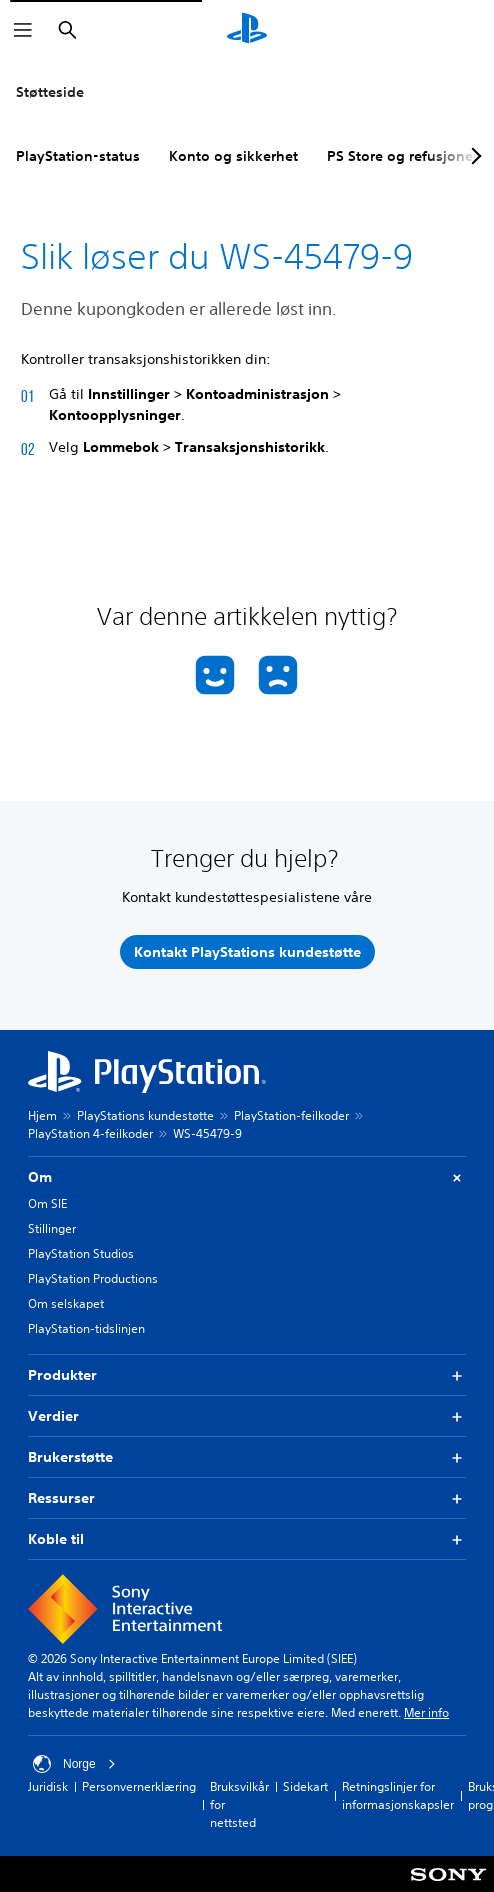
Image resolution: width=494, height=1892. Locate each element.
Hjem (42, 1115)
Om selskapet (66, 1303)
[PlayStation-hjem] (247, 30)
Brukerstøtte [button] (247, 1457)
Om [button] (247, 1177)
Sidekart (305, 1786)
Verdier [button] (247, 1416)
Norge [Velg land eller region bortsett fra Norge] (74, 1764)
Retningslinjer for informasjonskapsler (398, 1795)
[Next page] (473, 156)
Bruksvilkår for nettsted (239, 1804)
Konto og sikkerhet (233, 156)
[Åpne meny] (23, 30)
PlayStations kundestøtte (145, 1115)
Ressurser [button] (247, 1498)
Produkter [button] (247, 1375)
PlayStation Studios (81, 1253)
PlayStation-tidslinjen (86, 1328)
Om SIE (47, 1203)
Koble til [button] (247, 1539)
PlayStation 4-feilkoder (90, 1133)
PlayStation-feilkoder (291, 1115)
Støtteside (50, 92)
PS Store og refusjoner (402, 156)
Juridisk (48, 1786)
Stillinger (52, 1228)
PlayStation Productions (93, 1278)
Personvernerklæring (139, 1786)
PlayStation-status (78, 156)
